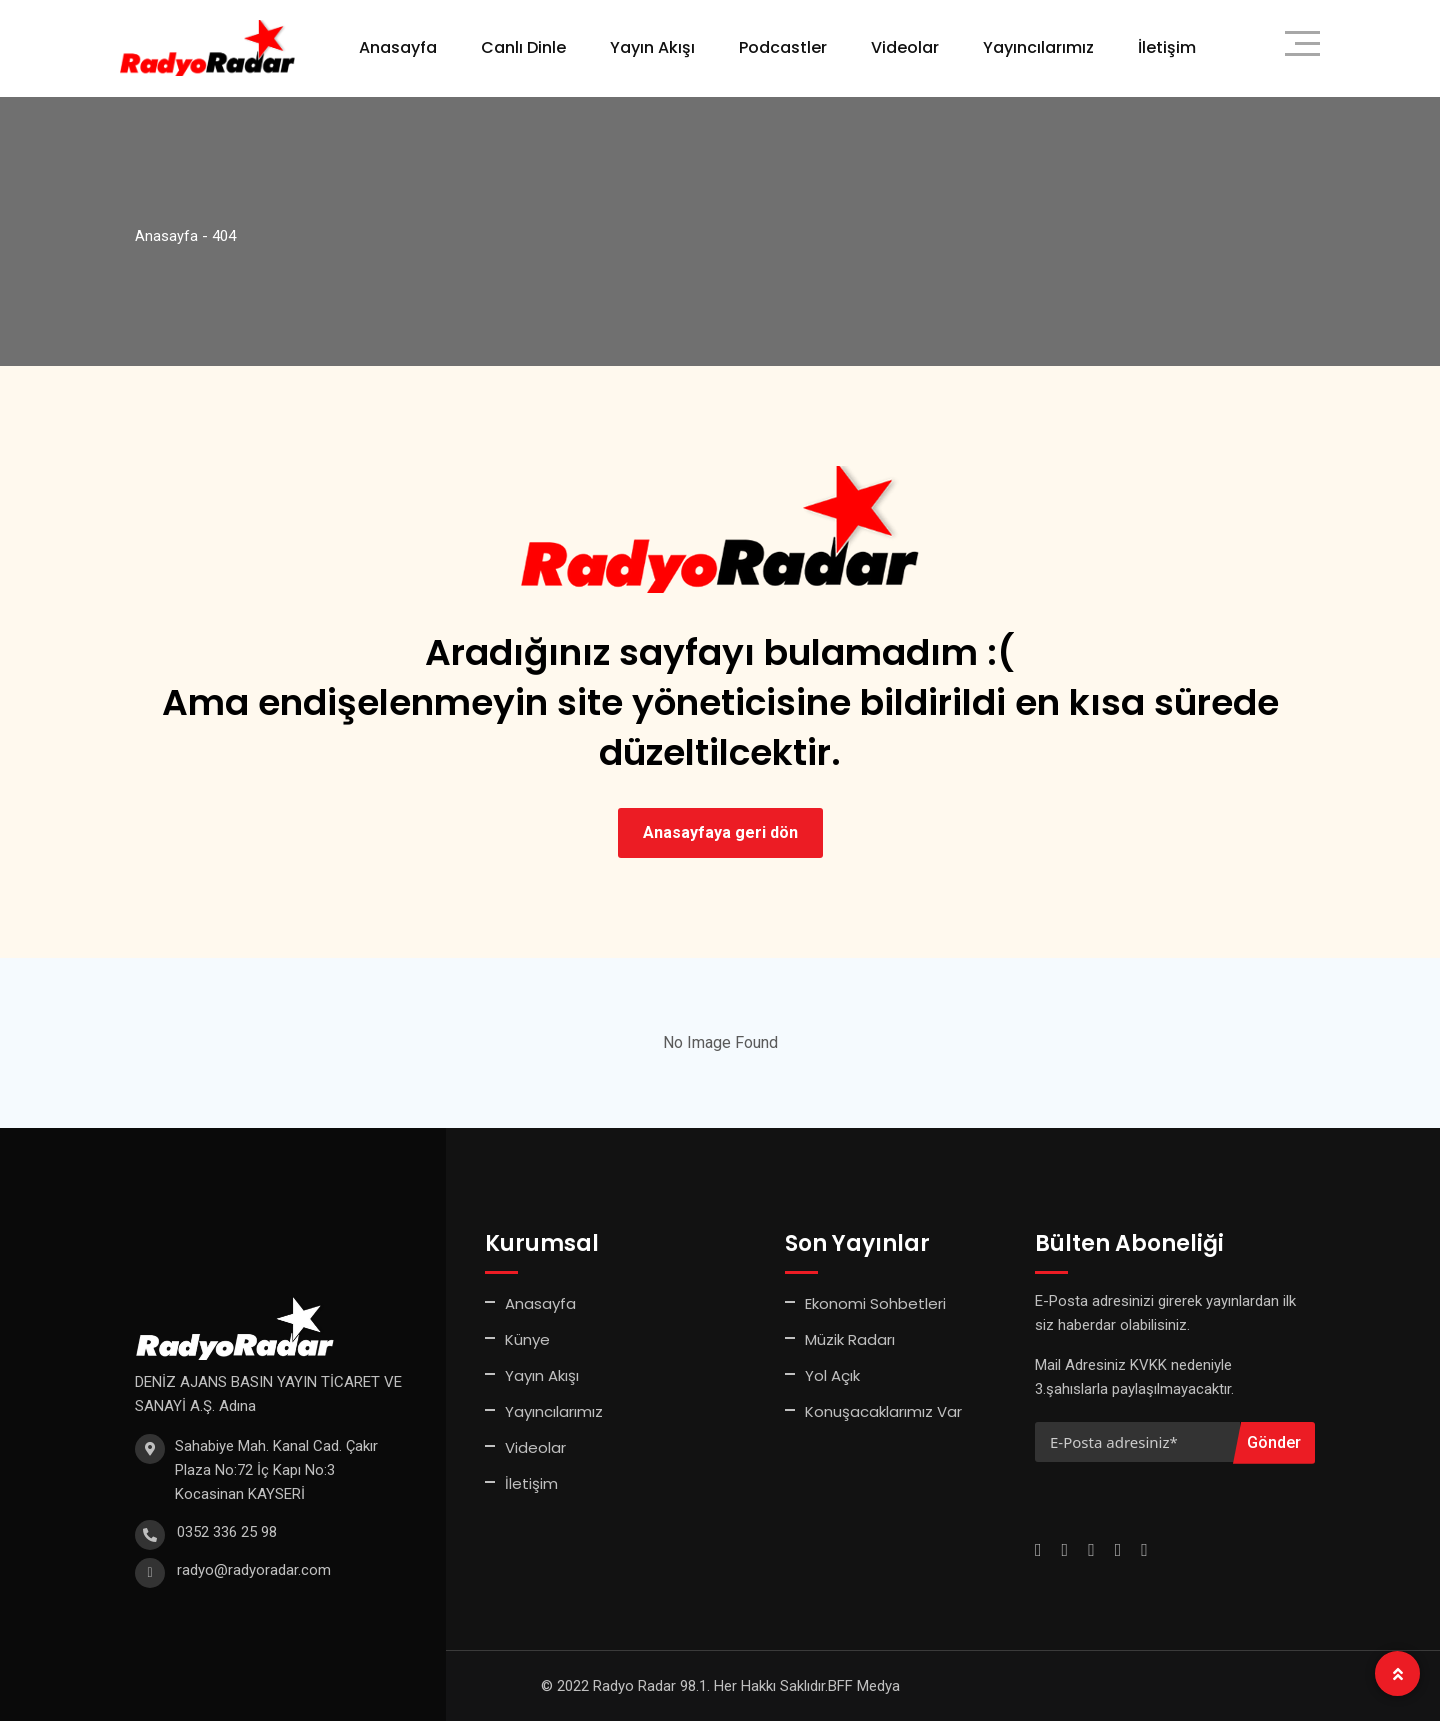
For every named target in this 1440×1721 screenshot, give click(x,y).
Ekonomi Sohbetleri (875, 1303)
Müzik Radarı (850, 1339)
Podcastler (783, 47)
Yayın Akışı (652, 47)
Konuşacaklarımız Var (883, 1411)
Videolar (905, 47)
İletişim (1167, 47)
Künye (527, 1339)
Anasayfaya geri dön (720, 832)
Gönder (1274, 1442)
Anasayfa (398, 47)
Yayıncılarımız (1038, 47)
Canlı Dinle (523, 47)
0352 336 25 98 (227, 1532)
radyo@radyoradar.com (254, 1570)
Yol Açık (832, 1375)
